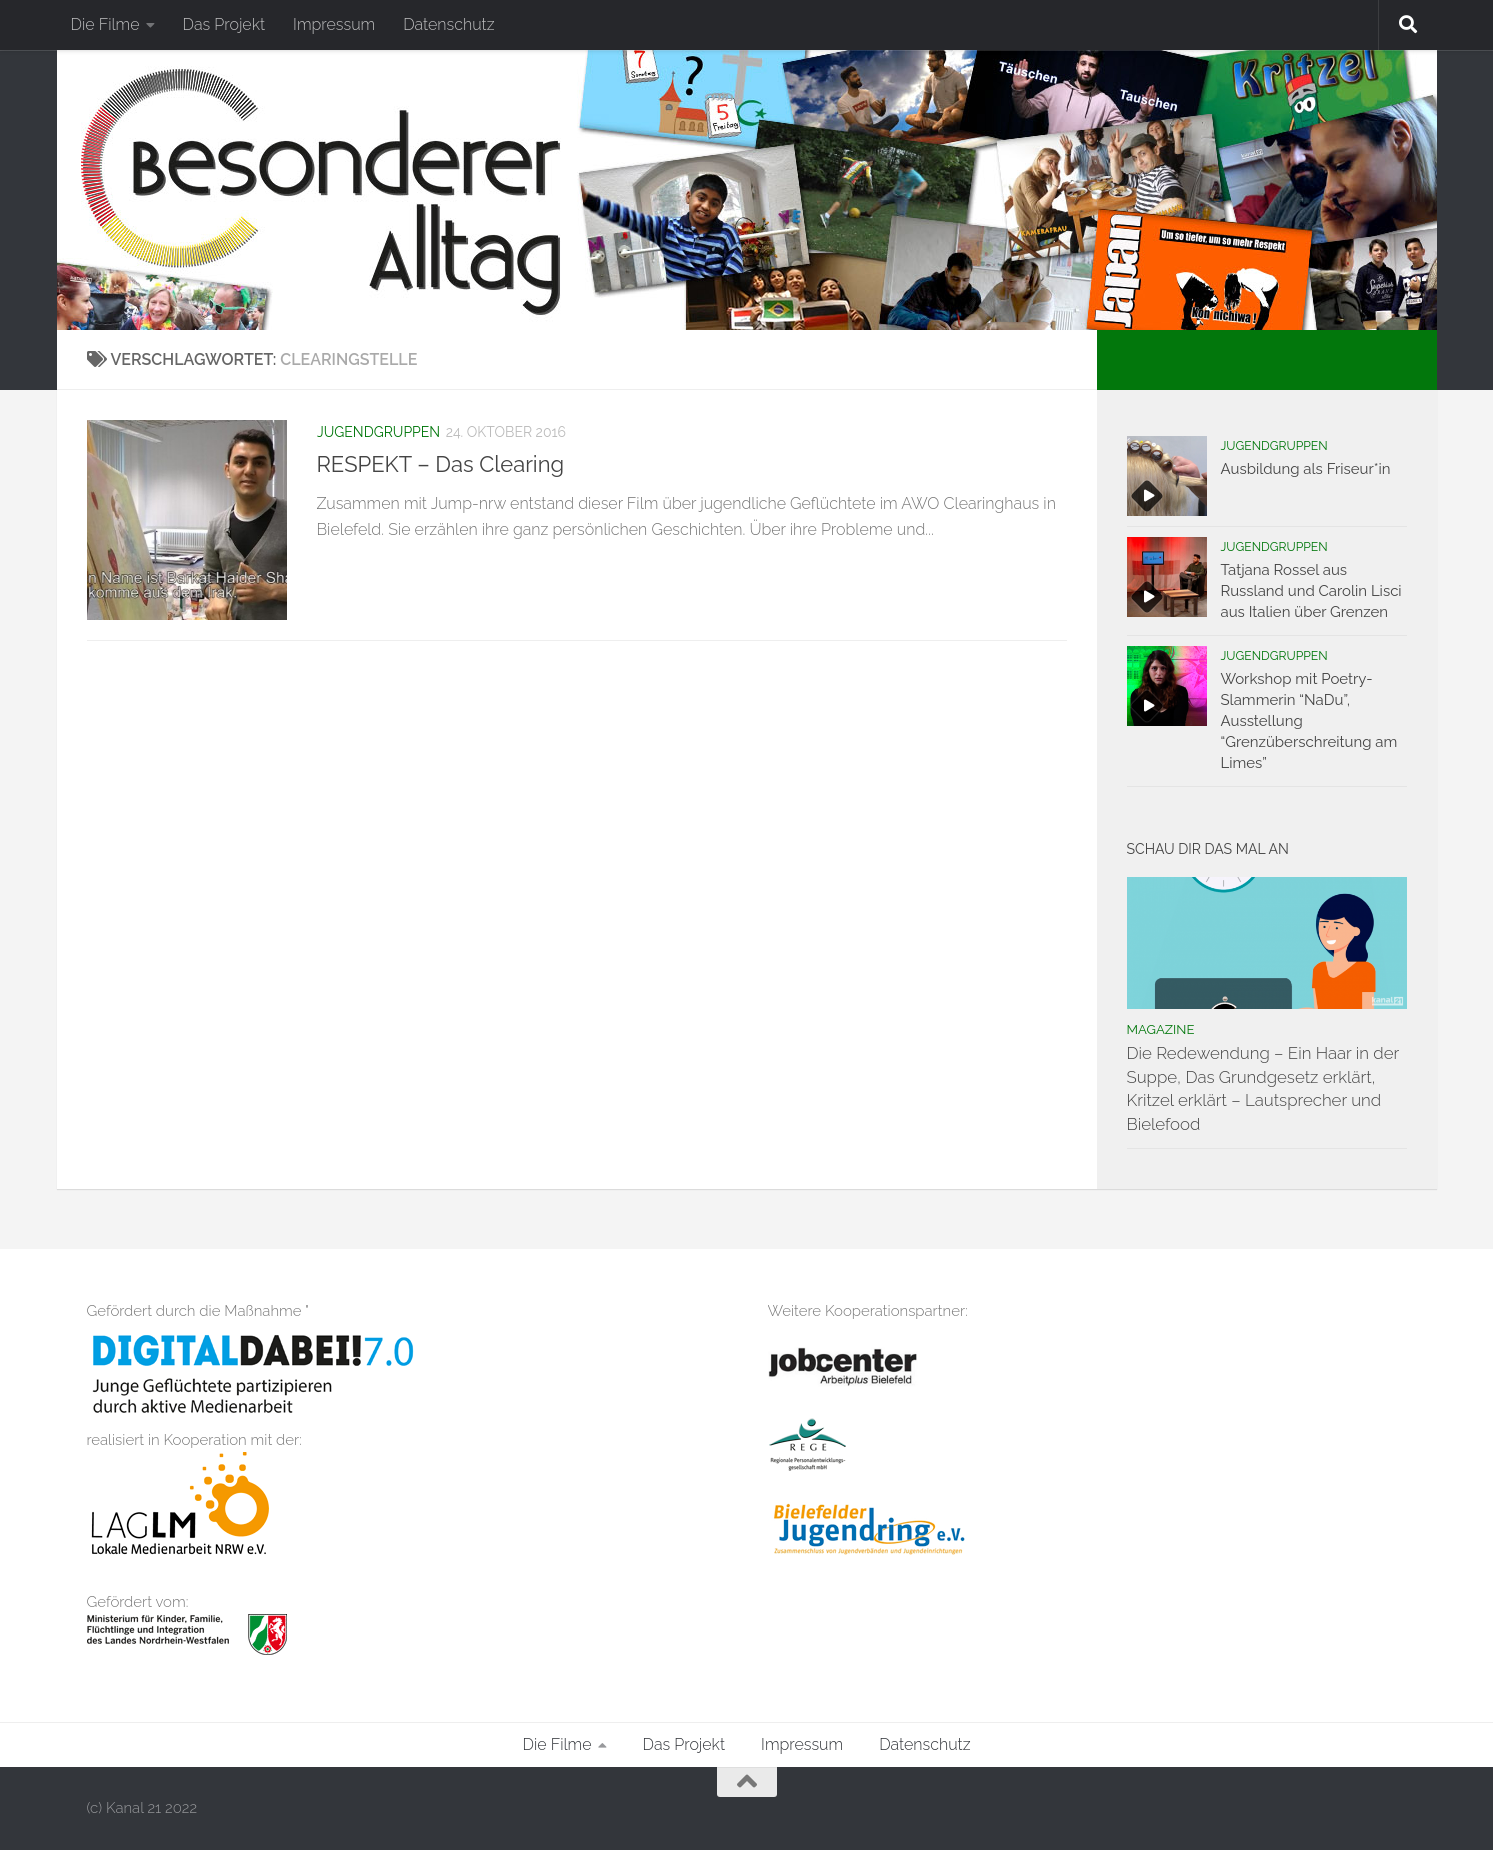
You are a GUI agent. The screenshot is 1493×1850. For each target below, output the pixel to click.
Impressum (334, 24)
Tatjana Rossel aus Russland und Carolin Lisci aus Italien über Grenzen (1311, 591)
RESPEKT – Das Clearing (441, 464)
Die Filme (105, 24)
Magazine (1161, 1029)
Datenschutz (448, 24)
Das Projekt (224, 24)
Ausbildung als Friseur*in (1306, 469)
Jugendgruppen (378, 432)
